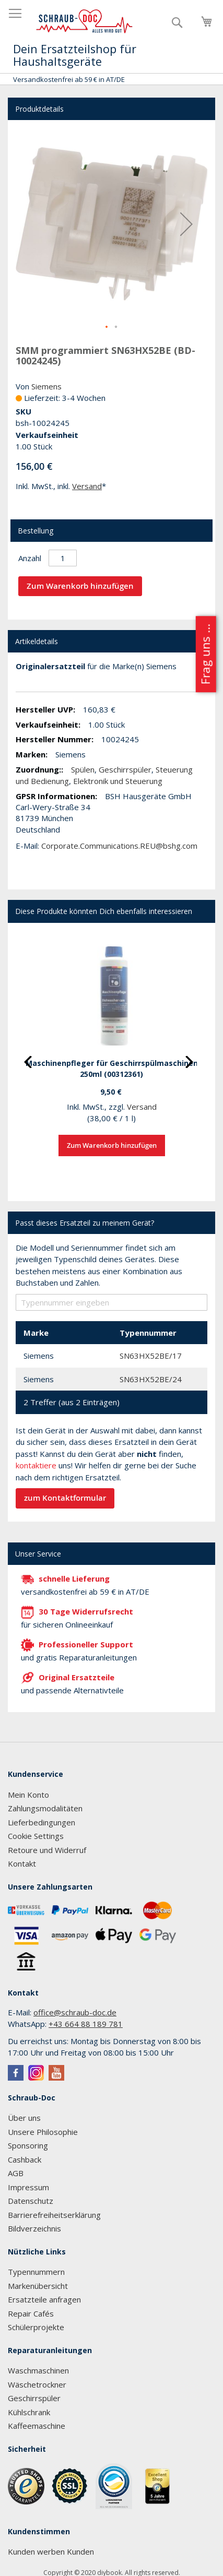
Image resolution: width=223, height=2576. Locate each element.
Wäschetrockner (37, 2384)
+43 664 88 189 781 (86, 2024)
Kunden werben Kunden (51, 2551)
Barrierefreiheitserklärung (54, 2215)
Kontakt (22, 1863)
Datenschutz (30, 2200)
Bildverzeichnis (34, 2228)
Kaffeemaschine (36, 2425)
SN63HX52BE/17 (151, 1355)
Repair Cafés (31, 2313)
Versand (87, 486)
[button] (186, 223)
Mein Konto (28, 1794)
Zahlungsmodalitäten (45, 1808)
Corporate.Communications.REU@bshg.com (119, 845)
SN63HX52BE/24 (151, 1379)
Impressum (28, 2187)
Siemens (46, 386)
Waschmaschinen (38, 2370)
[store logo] (85, 21)
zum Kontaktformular (65, 1497)
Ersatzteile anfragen (44, 2299)
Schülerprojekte (36, 2327)
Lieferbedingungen (41, 1822)
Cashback (24, 2159)
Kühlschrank (29, 2412)
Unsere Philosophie (43, 2132)
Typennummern (36, 2271)
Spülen (83, 769)
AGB (16, 2173)
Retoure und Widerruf (47, 1850)
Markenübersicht (38, 2286)
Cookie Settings (36, 1836)
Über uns (24, 2117)
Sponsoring (28, 2145)
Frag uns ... (205, 654)
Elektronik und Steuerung (117, 781)
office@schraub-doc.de (74, 2012)
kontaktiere (36, 1465)
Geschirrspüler (125, 769)
